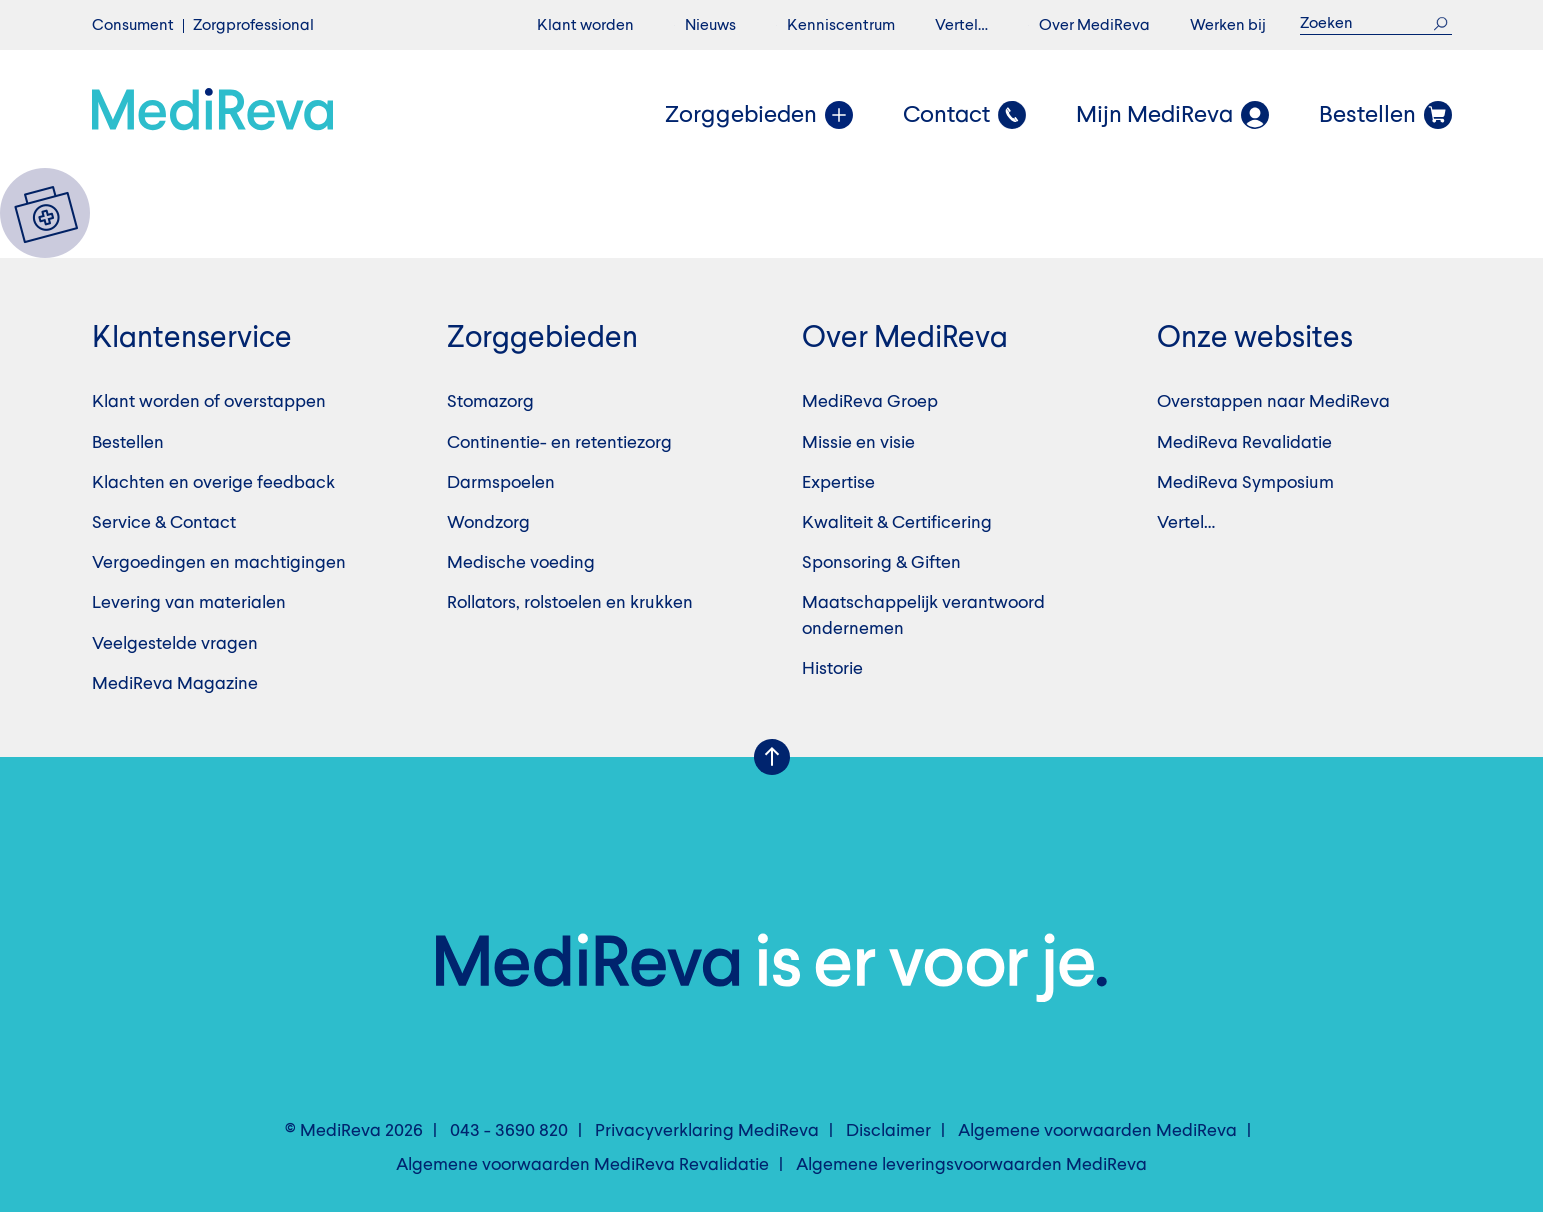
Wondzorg (488, 523)
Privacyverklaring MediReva (707, 1131)
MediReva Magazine (175, 684)
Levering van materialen (189, 603)
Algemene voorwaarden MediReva (1097, 1131)
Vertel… (961, 26)
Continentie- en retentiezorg (559, 443)
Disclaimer (888, 1131)
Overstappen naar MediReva (1273, 402)
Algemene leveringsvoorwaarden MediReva (971, 1165)
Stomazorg (490, 402)
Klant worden (585, 26)
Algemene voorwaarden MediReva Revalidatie (582, 1165)
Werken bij (1228, 26)
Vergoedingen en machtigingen (219, 563)
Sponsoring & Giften (881, 563)
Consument (133, 26)
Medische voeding (521, 563)
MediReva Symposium (1245, 483)
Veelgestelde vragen (175, 644)
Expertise (838, 483)
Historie (832, 669)
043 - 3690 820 (509, 1131)
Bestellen (128, 443)
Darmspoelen (501, 483)
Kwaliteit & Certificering (897, 523)
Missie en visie (858, 443)
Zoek (1441, 23)
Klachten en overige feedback (213, 483)
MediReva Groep (870, 402)
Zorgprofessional (253, 26)
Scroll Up (772, 757)
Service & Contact (164, 523)
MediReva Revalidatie (1244, 443)
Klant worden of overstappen (209, 402)
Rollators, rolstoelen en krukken (570, 603)
